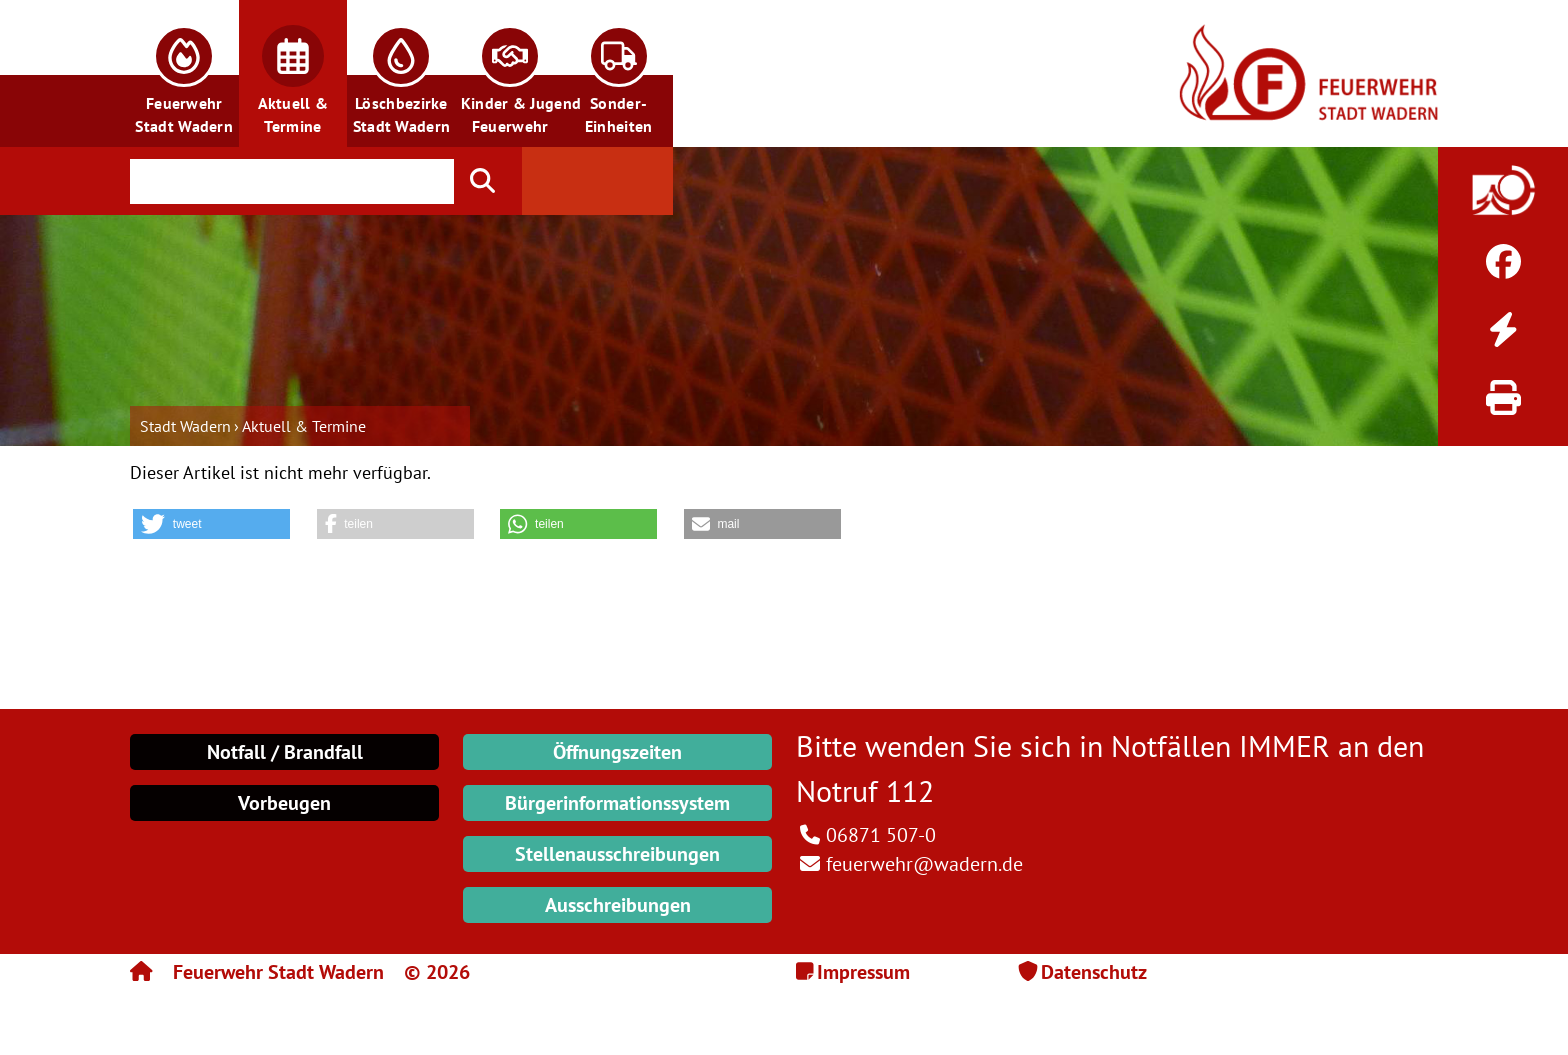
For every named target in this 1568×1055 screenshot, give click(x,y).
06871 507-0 (881, 835)
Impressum (863, 972)
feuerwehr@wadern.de (924, 864)
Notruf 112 (865, 790)
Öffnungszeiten (617, 752)
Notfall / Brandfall (285, 752)
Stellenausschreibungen (617, 854)
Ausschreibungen (618, 905)
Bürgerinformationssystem (617, 803)
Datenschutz (1094, 972)
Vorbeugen (284, 803)
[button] (184, 73)
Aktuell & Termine (304, 426)
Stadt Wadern (185, 426)
